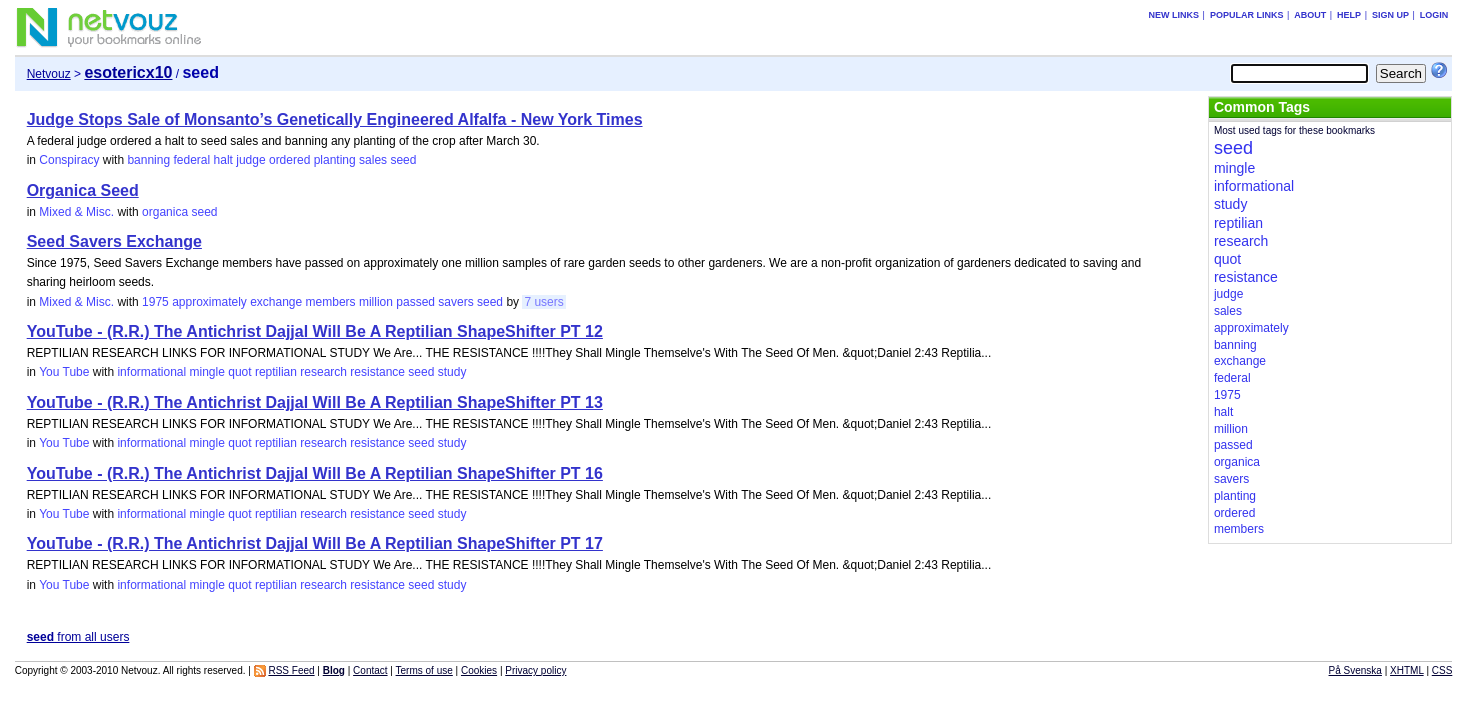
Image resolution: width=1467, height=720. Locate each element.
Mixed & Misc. (76, 212)
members (331, 302)
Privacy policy (535, 670)
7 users (543, 302)
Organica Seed (83, 190)
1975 (155, 302)
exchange (276, 302)
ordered (289, 160)
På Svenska (1355, 670)
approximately (209, 302)
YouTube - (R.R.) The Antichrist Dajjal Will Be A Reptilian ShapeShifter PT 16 (315, 473)
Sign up (1390, 15)
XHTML (1407, 670)
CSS (1442, 670)
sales (373, 160)
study (452, 372)
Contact (370, 670)
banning (148, 160)
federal (191, 160)
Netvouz (49, 74)
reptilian (276, 372)
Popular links (1247, 15)
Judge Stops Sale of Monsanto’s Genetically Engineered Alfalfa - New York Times (335, 119)
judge (250, 160)
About (1310, 15)
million (376, 302)
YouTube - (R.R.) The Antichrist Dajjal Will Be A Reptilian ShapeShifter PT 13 (315, 402)
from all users (78, 637)
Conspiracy (69, 160)
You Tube (64, 372)
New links (1174, 15)
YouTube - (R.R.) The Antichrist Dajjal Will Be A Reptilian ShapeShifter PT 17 (315, 543)
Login (1434, 15)
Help (1349, 15)
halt (223, 160)
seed (403, 160)
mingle (207, 372)
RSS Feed (291, 670)
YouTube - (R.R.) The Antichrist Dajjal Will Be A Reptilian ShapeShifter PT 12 (315, 331)
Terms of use (424, 670)
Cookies (479, 670)
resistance (377, 372)
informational (151, 372)
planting (335, 160)
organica (165, 212)
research (323, 372)
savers (455, 302)
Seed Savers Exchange (114, 241)
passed (415, 302)
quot (239, 372)
